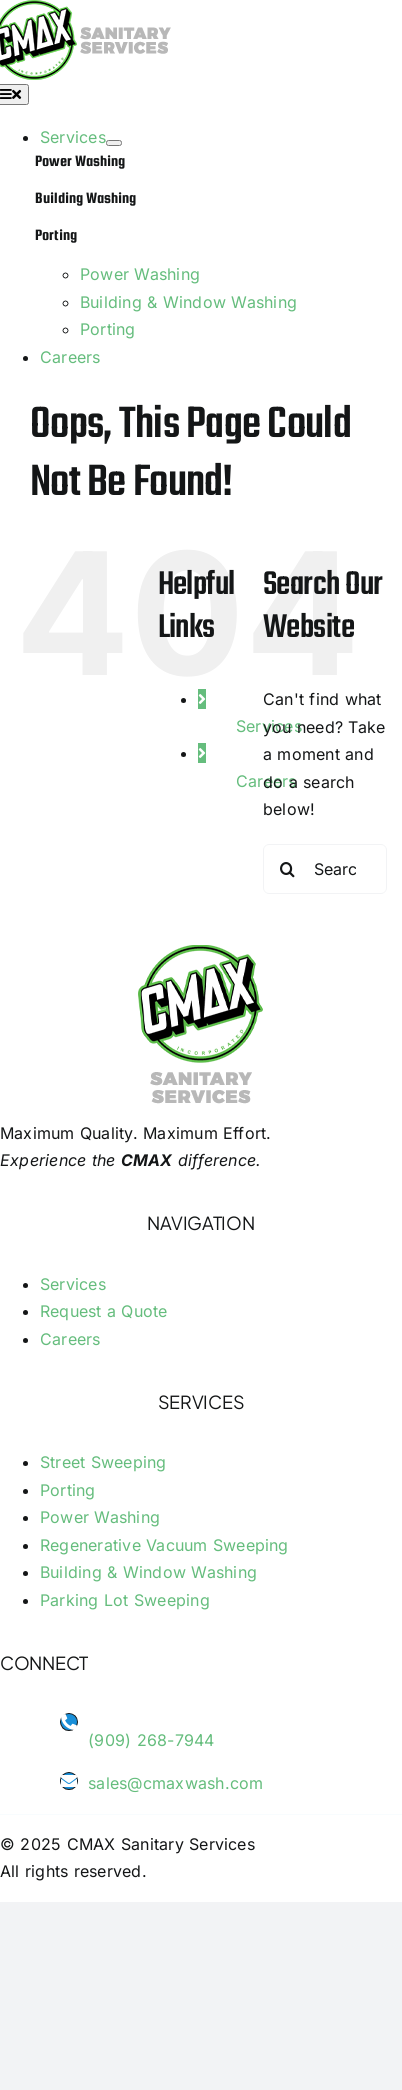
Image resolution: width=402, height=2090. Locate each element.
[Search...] (325, 869)
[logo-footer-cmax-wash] (201, 957)
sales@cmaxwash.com (175, 1783)
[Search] (288, 869)
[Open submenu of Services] (114, 143)
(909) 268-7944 (151, 1740)
